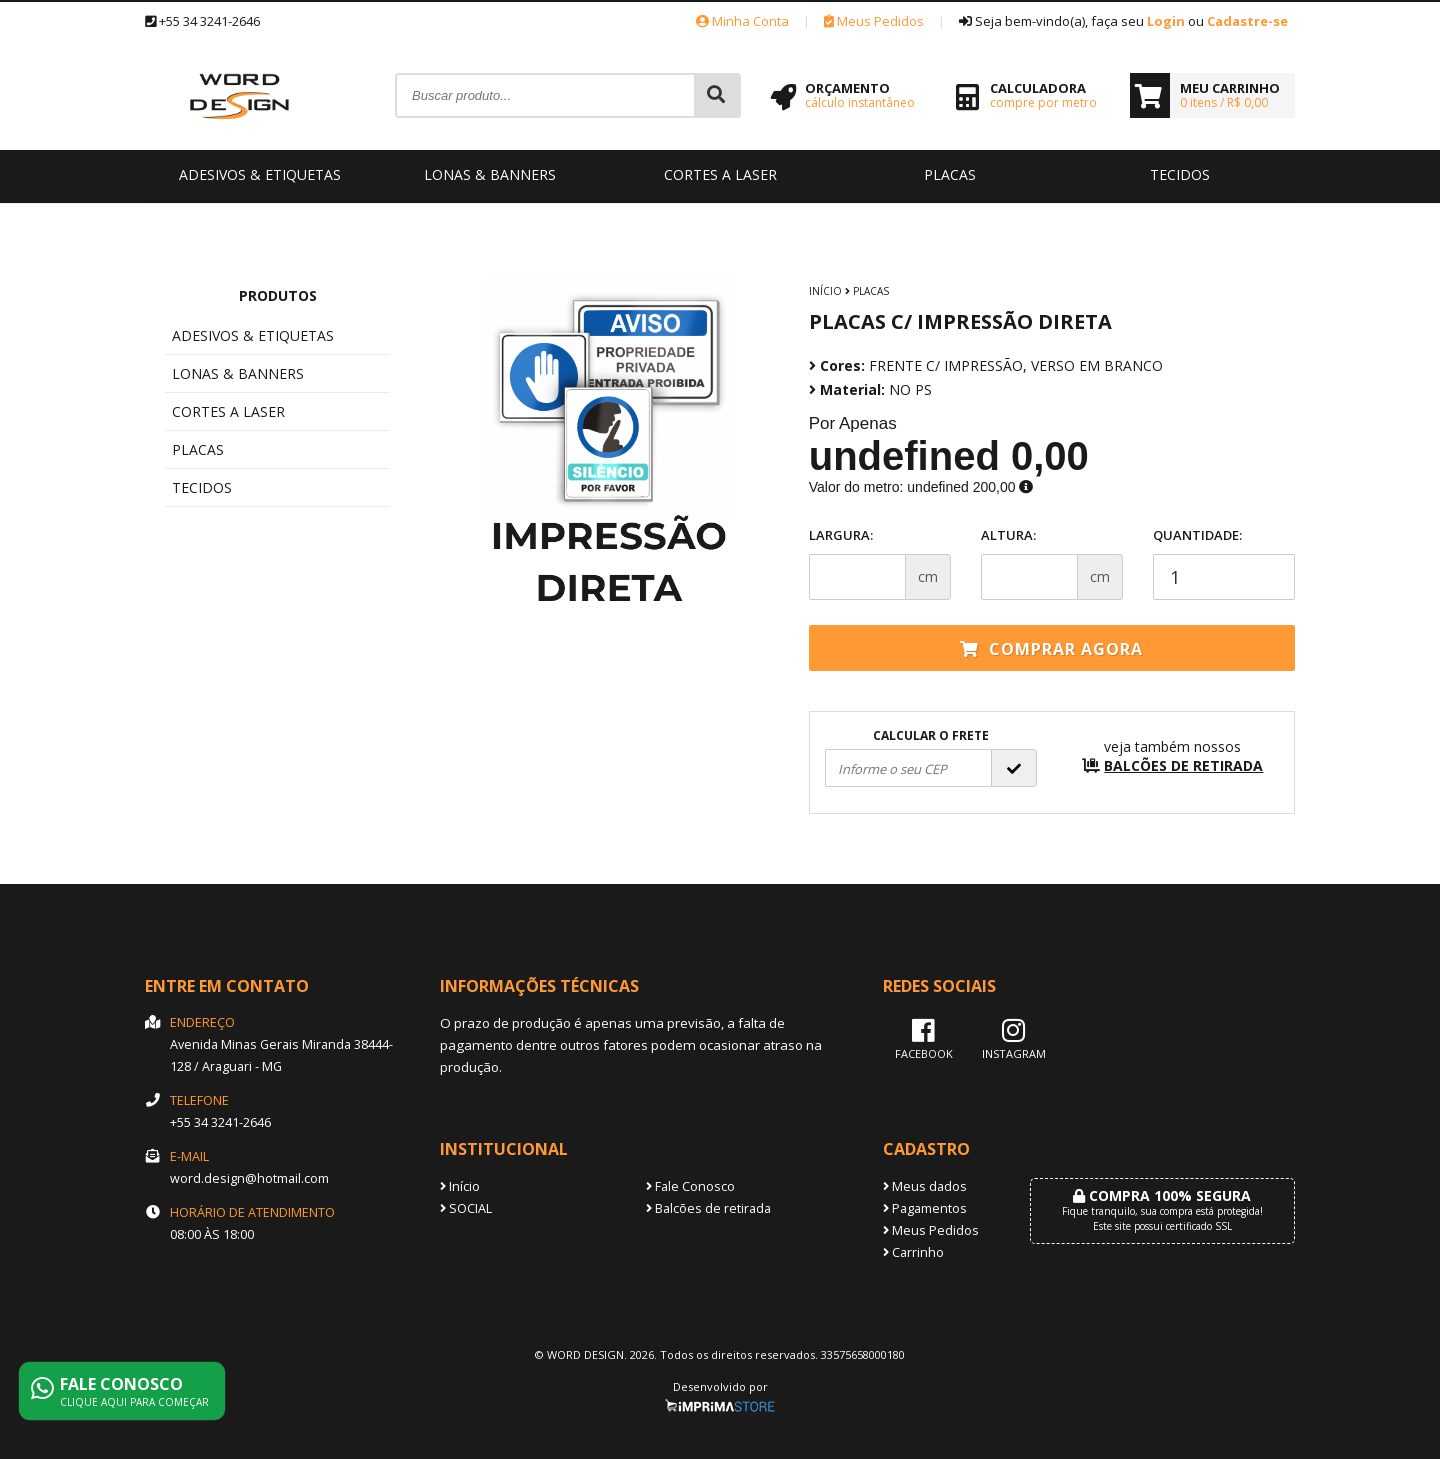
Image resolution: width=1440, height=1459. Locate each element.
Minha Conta (742, 21)
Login (1166, 21)
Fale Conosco (690, 1186)
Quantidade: (1224, 563)
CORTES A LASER (720, 174)
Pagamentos (925, 1208)
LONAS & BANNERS (490, 174)
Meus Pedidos (874, 21)
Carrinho (913, 1252)
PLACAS (950, 174)
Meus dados (925, 1186)
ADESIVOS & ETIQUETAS (260, 174)
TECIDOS (1180, 174)
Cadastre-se (1247, 21)
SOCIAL (466, 1208)
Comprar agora (1051, 649)
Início (825, 291)
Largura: (841, 535)
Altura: (1008, 535)
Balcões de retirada (708, 1208)
